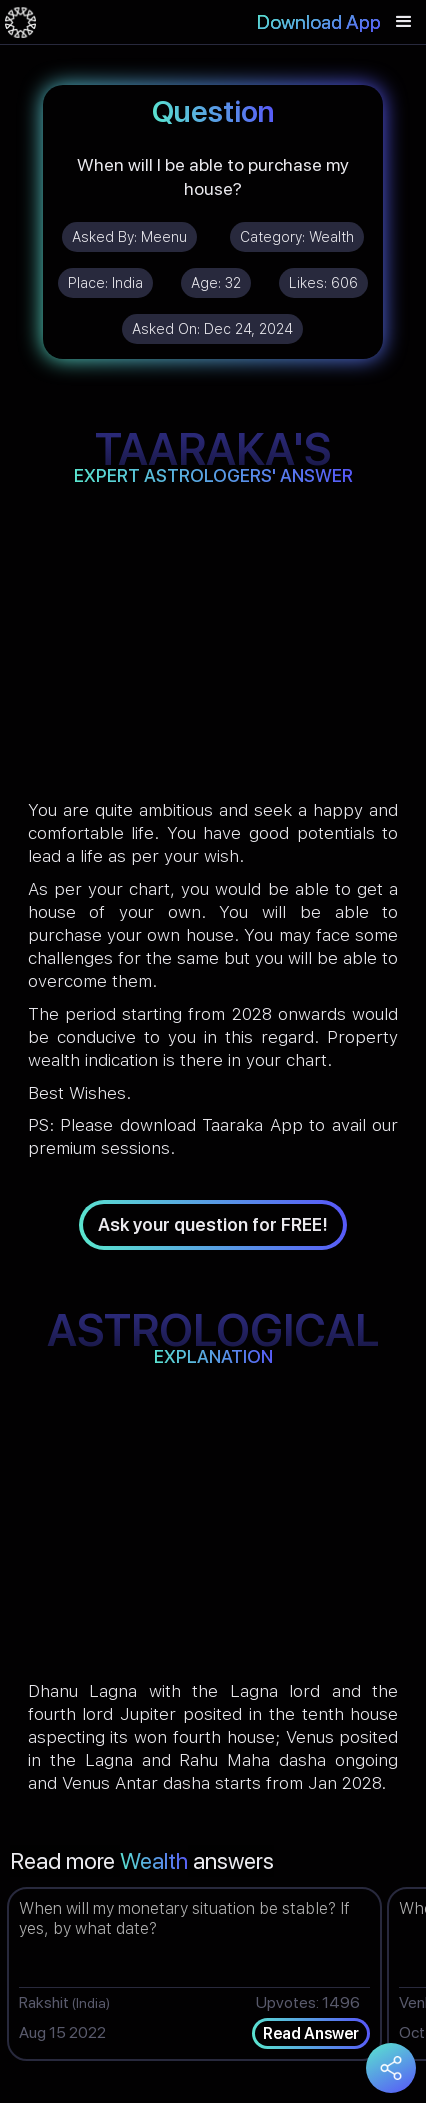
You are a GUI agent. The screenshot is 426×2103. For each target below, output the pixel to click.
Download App (319, 22)
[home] (20, 22)
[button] (404, 22)
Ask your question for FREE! (213, 1224)
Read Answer (311, 2033)
